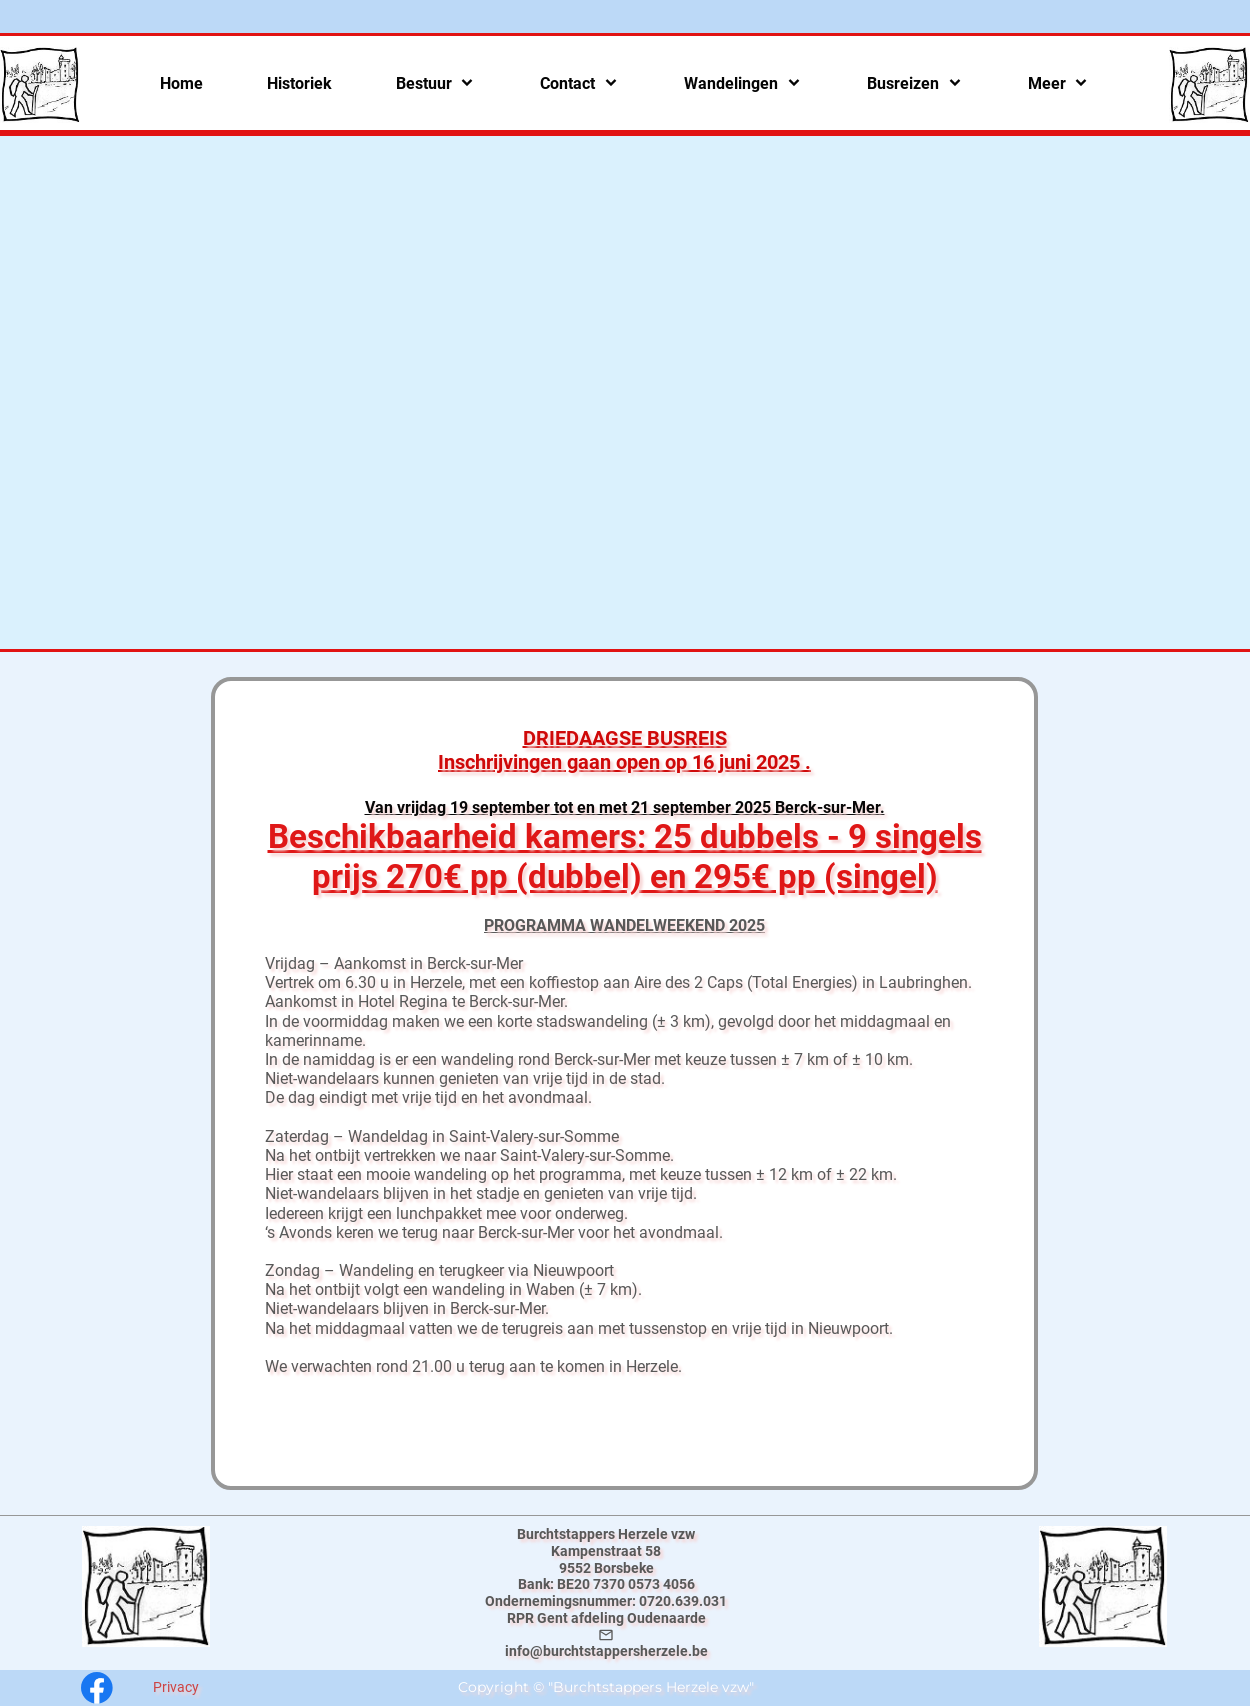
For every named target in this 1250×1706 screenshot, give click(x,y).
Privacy (176, 1687)
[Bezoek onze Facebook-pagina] (97, 1688)
